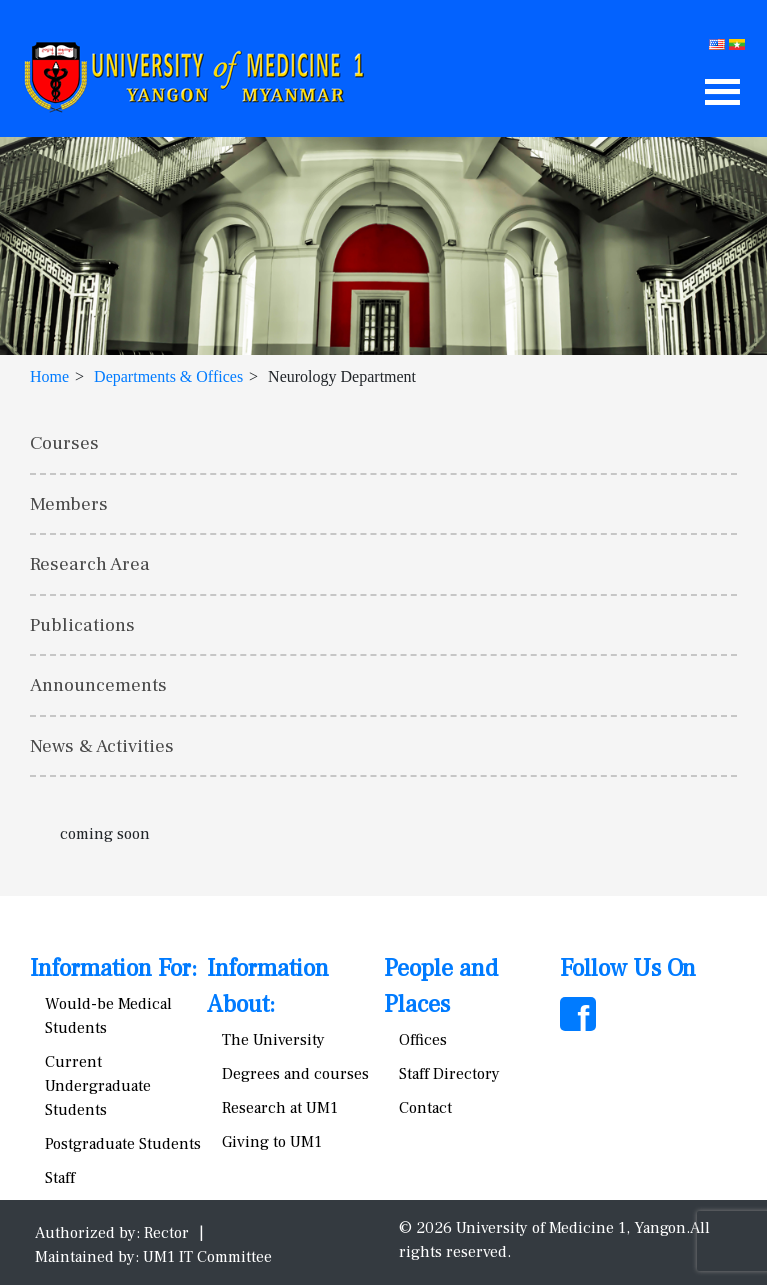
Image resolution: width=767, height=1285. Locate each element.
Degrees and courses (295, 1074)
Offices (423, 1040)
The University (273, 1040)
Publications (82, 625)
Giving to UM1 (272, 1142)
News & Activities (102, 746)
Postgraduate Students (123, 1144)
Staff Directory (449, 1074)
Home (49, 376)
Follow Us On (628, 968)
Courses (64, 443)
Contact (425, 1108)
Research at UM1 (280, 1108)
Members (69, 504)
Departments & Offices (168, 376)
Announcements (98, 685)
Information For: (113, 968)
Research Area (90, 564)
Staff (60, 1178)
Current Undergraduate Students (98, 1086)
